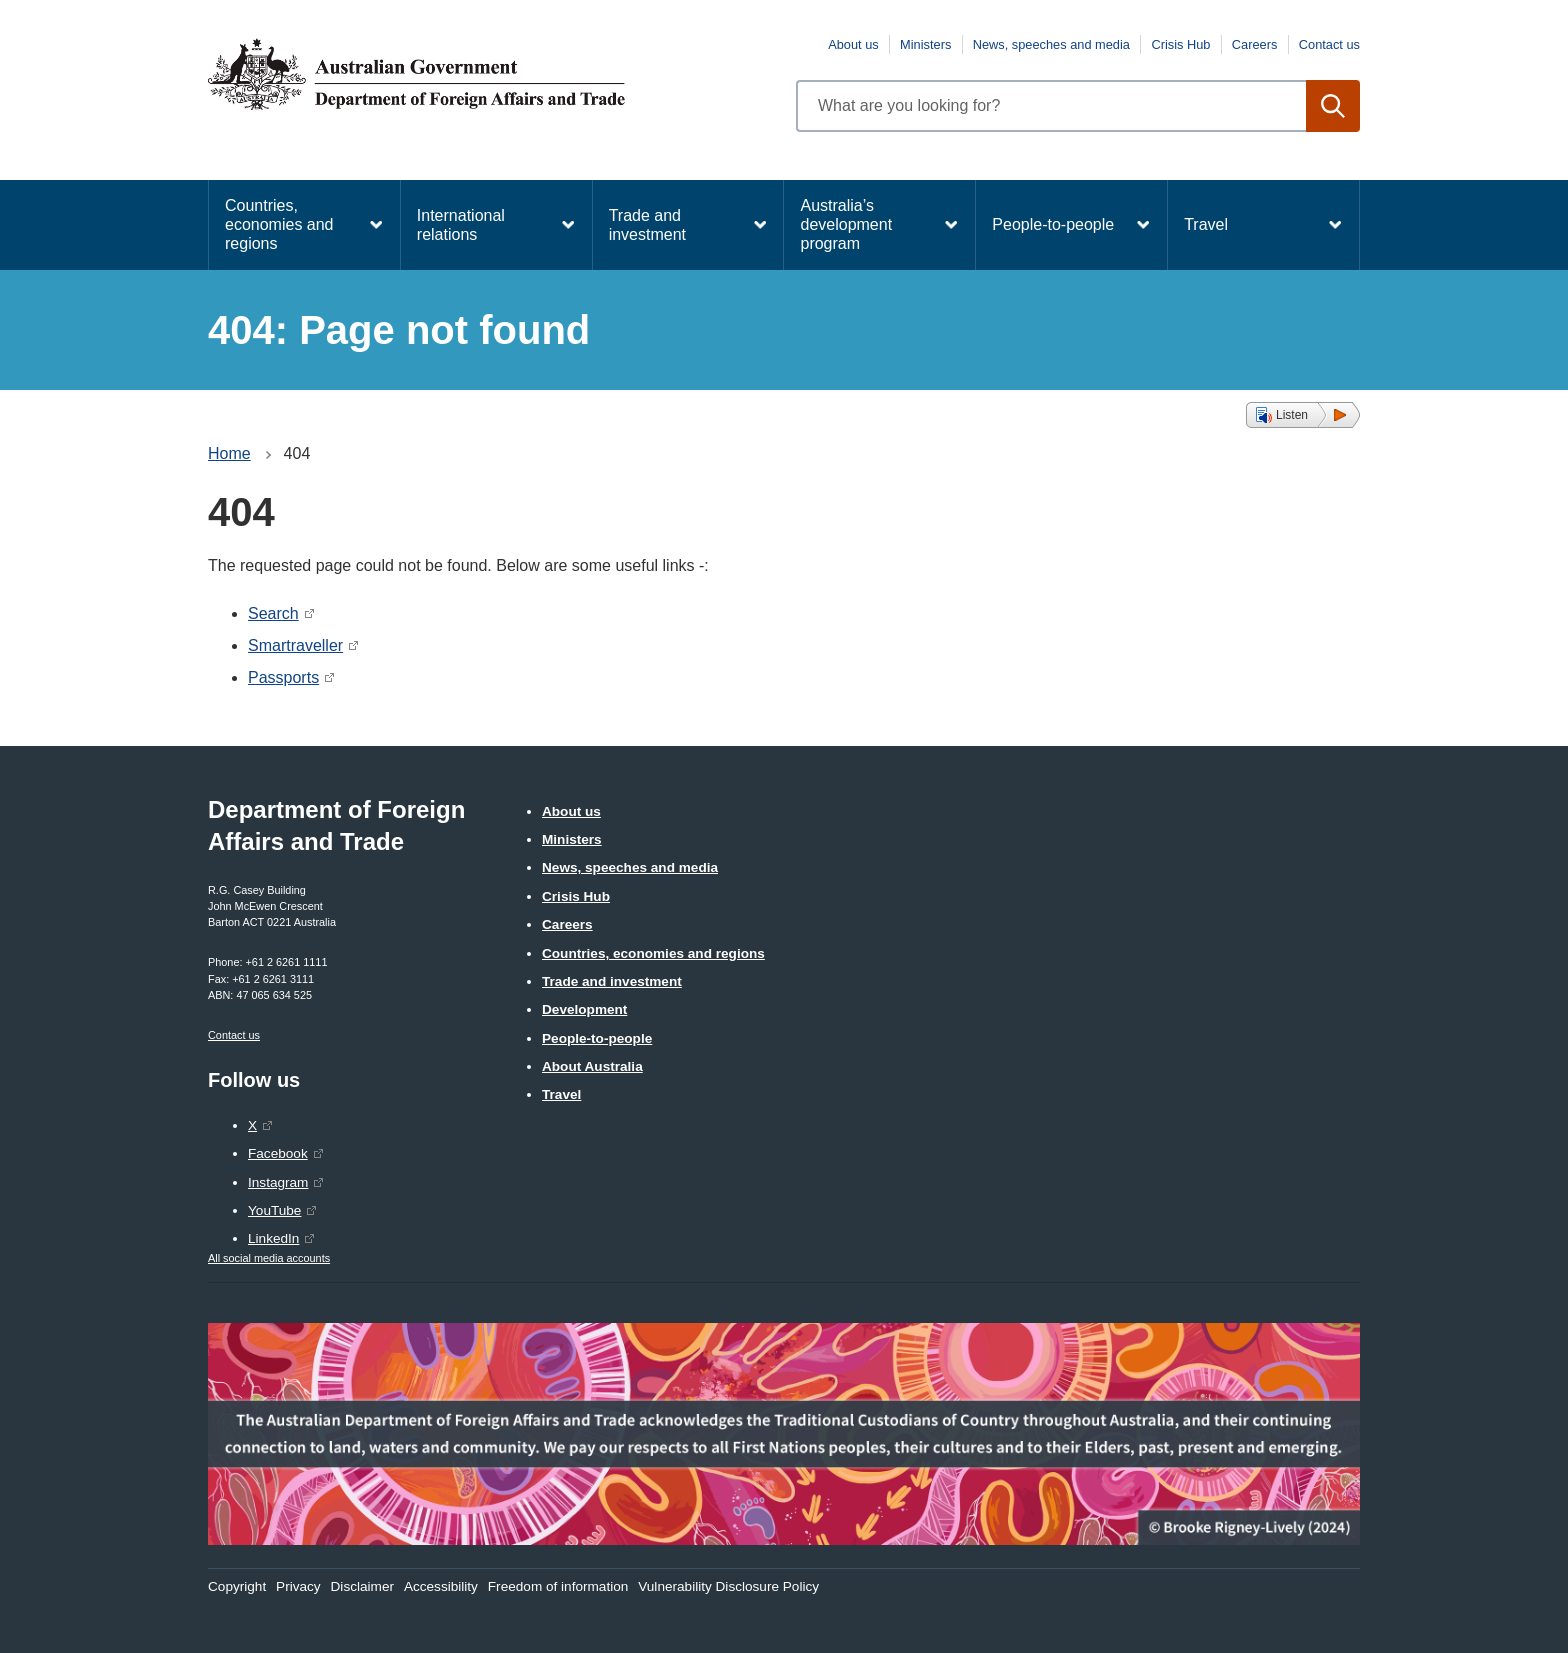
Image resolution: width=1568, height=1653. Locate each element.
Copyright (237, 1586)
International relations (461, 225)
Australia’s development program (846, 224)
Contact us (1329, 44)
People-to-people (1053, 224)
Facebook (278, 1153)
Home (229, 453)
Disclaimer (362, 1586)
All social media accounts (269, 1258)
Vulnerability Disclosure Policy (728, 1586)
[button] (1303, 415)
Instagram (278, 1182)
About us (853, 44)
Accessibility (441, 1586)
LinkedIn (273, 1238)
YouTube (274, 1210)
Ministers (925, 44)
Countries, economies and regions (279, 224)
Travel (1206, 224)
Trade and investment (647, 225)
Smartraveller (295, 645)
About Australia (592, 1066)
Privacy (298, 1586)
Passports (283, 677)
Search (273, 613)
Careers (1255, 44)
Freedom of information (558, 1586)
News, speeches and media (1051, 44)
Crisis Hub (1180, 44)
